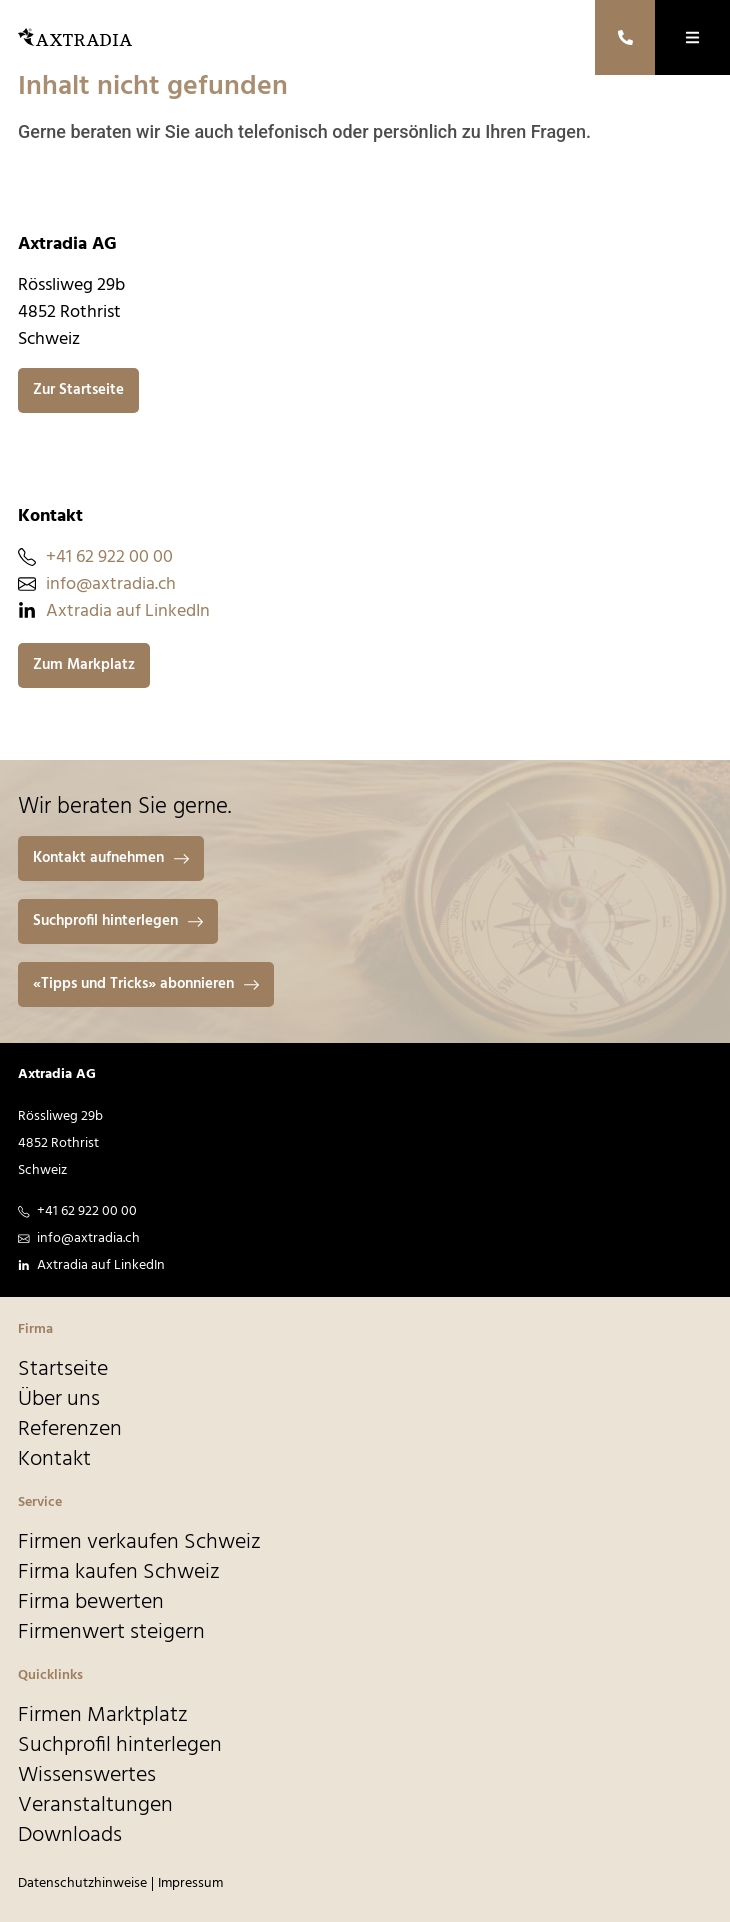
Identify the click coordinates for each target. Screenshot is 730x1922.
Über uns (59, 1400)
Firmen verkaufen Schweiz (139, 1543)
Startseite (63, 1370)
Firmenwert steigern (111, 1633)
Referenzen (70, 1430)
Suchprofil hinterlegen (120, 1746)
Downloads (70, 1836)
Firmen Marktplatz (103, 1716)
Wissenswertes (87, 1776)
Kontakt (54, 1460)
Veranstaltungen (95, 1806)
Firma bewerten (91, 1603)
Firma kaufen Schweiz (119, 1573)
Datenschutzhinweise (82, 1883)
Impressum (190, 1883)
